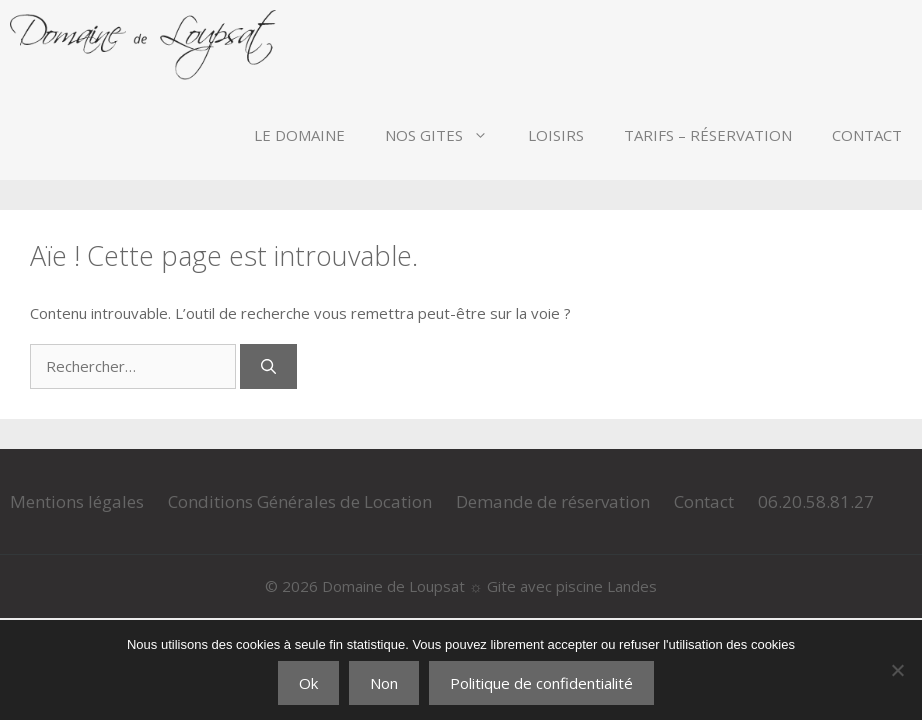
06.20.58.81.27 (816, 501)
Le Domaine (299, 135)
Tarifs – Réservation (708, 135)
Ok (308, 683)
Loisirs (556, 135)
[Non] (897, 670)
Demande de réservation (553, 501)
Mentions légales (77, 501)
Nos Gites (446, 135)
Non (384, 683)
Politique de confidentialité (541, 683)
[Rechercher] (268, 366)
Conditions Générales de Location (300, 501)
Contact (867, 135)
